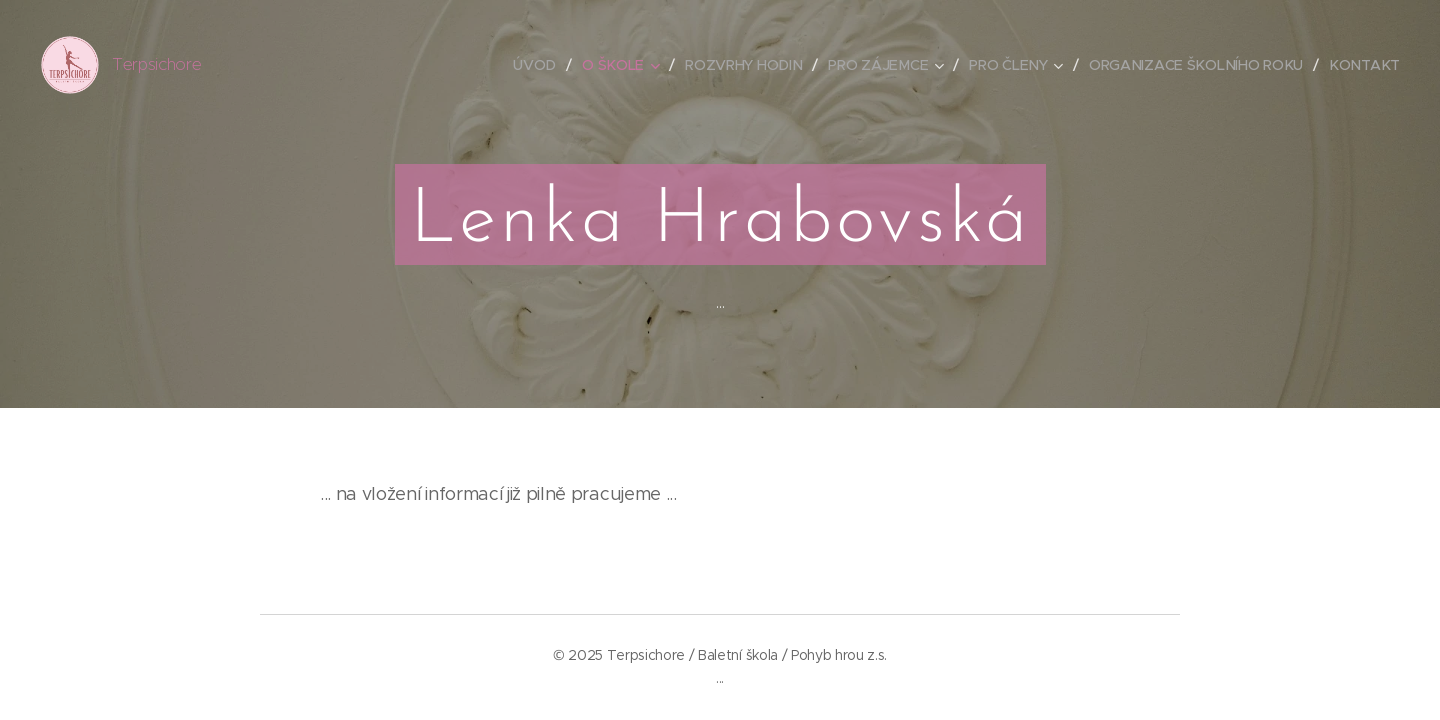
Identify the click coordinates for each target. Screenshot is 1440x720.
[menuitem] (539, 65)
